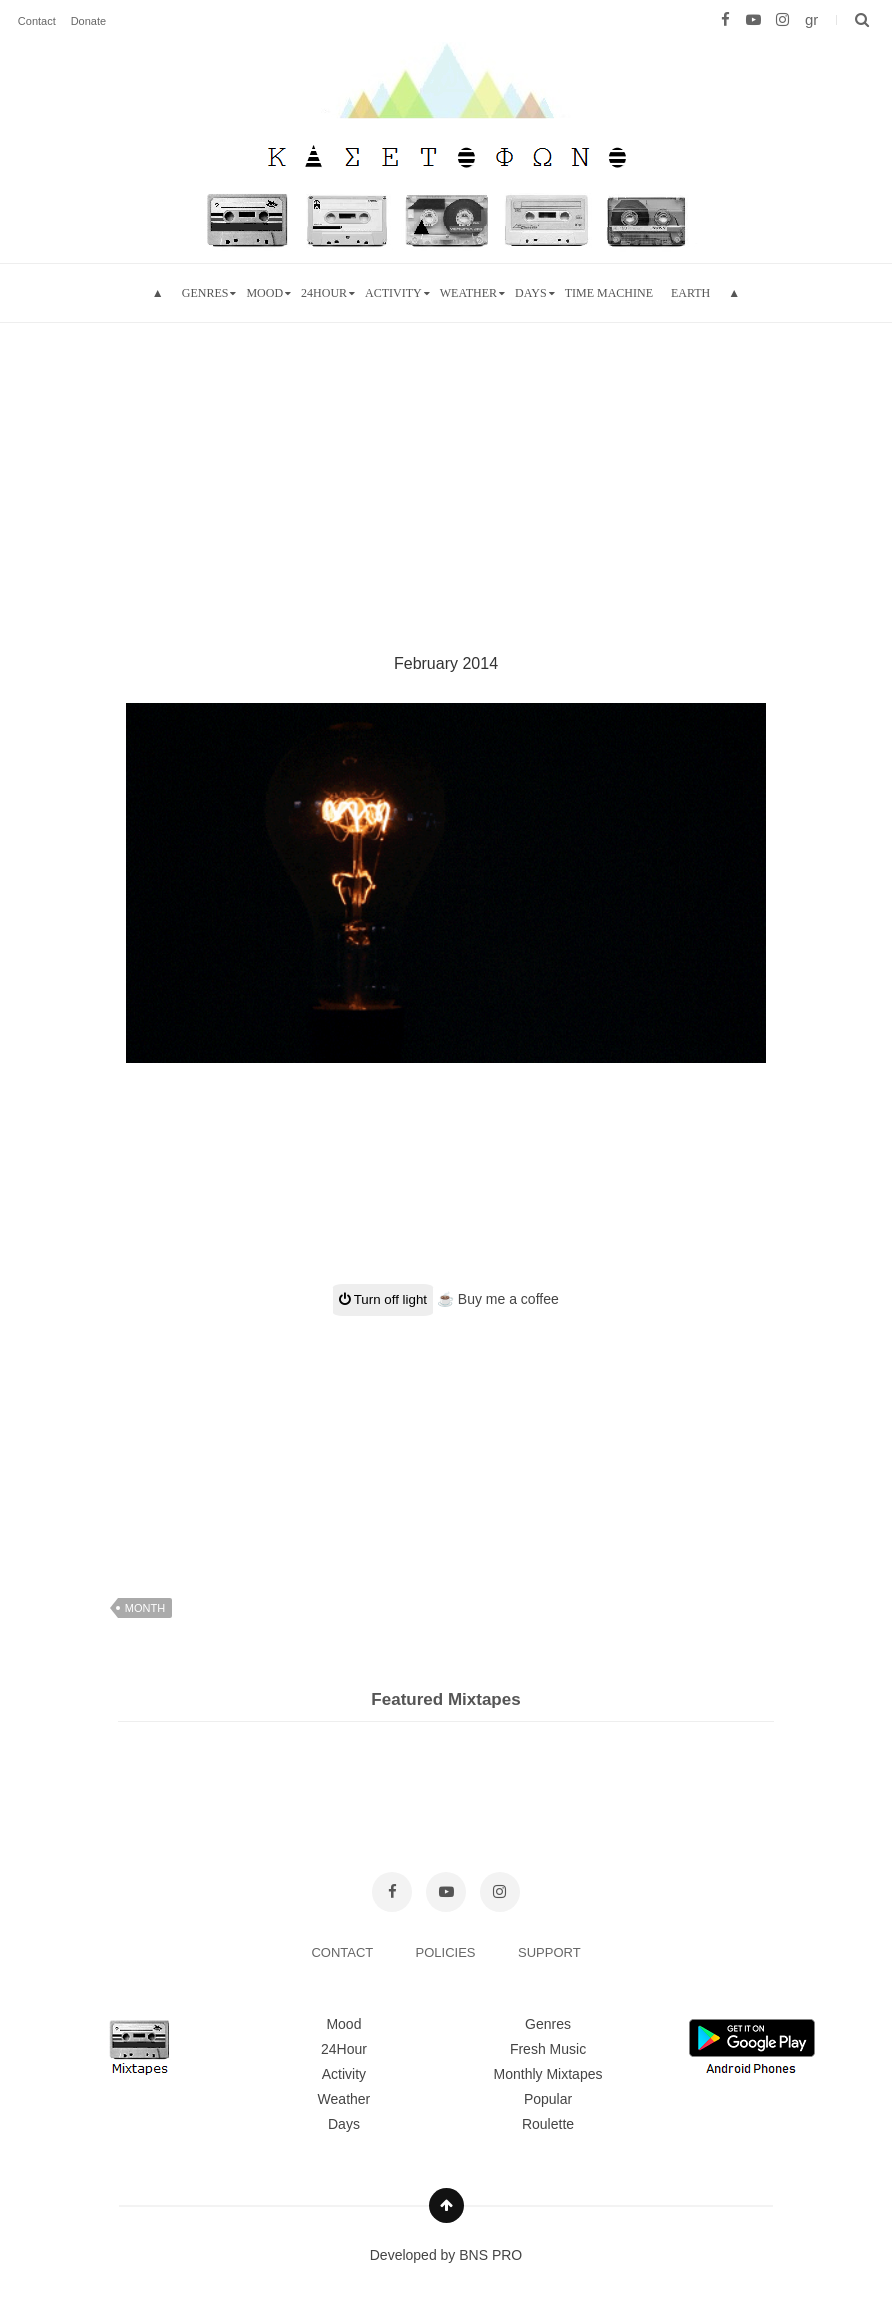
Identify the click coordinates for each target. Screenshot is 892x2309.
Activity (393, 293)
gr (811, 19)
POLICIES (448, 1952)
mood (264, 293)
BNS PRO (490, 2255)
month (145, 1608)
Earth (690, 293)
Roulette (548, 2124)
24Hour (344, 2049)
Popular (548, 2099)
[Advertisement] (446, 463)
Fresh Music (548, 2049)
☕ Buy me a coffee (498, 1299)
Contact (37, 21)
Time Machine (609, 293)
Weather (468, 293)
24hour (324, 293)
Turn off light (383, 1299)
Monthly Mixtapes (548, 2074)
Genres (205, 293)
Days (531, 293)
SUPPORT (549, 1952)
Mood (343, 2024)
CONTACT (343, 1952)
